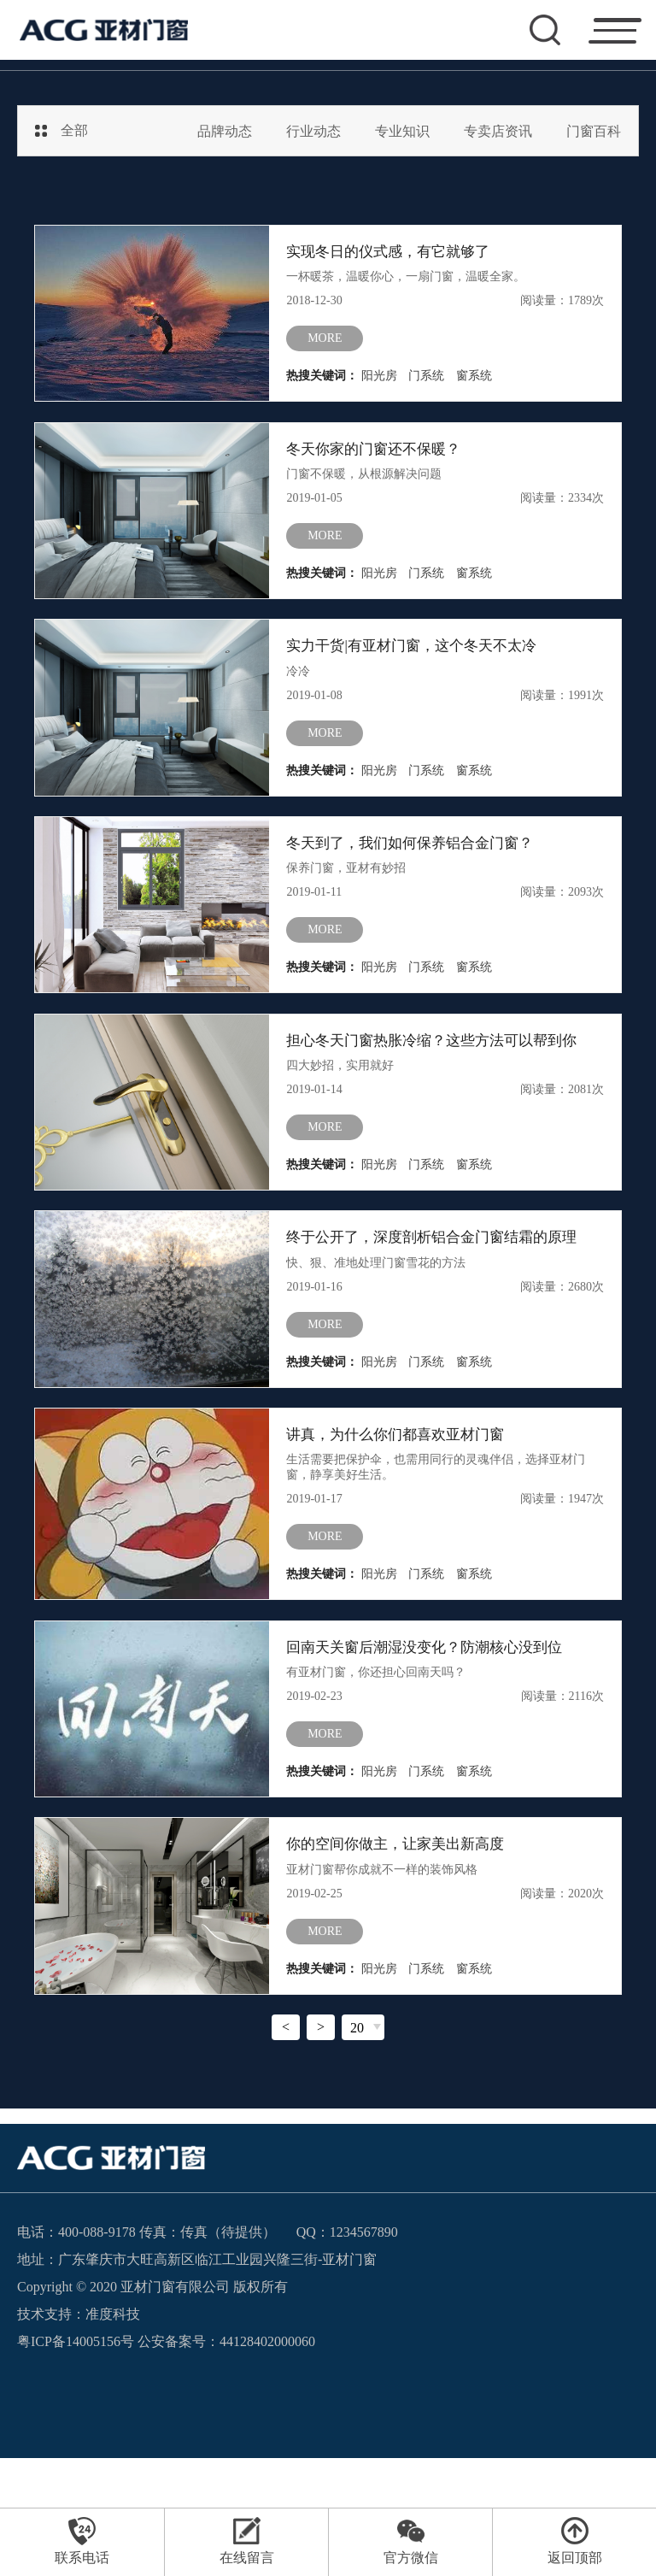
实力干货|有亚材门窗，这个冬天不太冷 (418, 673)
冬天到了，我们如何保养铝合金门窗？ (417, 883)
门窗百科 (593, 131)
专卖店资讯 (498, 131)
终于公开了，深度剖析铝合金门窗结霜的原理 (440, 1304)
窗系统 (474, 383)
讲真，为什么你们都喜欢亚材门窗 (401, 1514)
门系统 (426, 383)
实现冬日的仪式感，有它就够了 (393, 253)
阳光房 (379, 383)
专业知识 (402, 131)
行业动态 (313, 131)
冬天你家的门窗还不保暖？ (378, 463)
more (325, 345)
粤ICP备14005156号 (75, 2459)
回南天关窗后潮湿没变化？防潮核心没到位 (432, 1740)
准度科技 (112, 2432)
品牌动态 (224, 131)
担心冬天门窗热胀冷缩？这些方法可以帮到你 (440, 1094)
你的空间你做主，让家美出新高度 (401, 1950)
